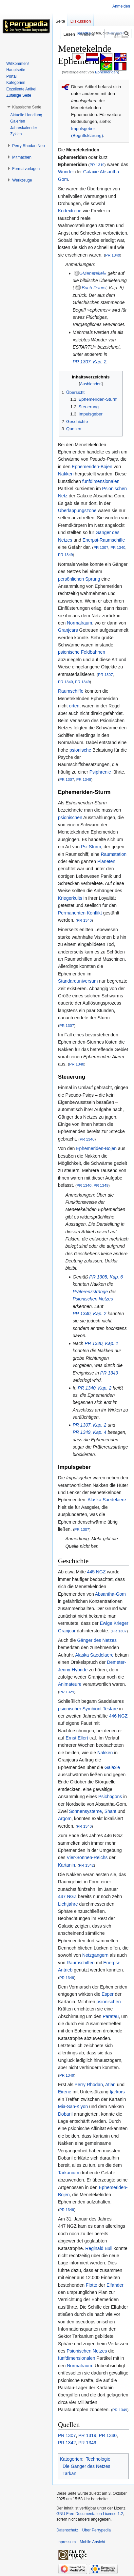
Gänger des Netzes (97, 1640)
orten (74, 705)
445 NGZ (96, 1571)
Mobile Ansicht (92, 2542)
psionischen (70, 817)
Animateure (70, 1684)
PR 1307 (100, 547)
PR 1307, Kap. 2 (89, 361)
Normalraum (79, 622)
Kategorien (71, 2459)
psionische (80, 750)
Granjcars (68, 630)
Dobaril (65, 2114)
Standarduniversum (78, 981)
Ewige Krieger (114, 1623)
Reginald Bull (98, 2248)
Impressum (66, 2542)
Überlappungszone (77, 510)
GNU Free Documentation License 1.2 (89, 2513)
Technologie (98, 2459)
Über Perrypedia (96, 2530)
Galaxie (91, 171)
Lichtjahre (68, 1904)
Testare (110, 1708)
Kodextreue (70, 210)
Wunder (66, 171)
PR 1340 (112, 255)
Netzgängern (95, 1955)
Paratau (111, 2016)
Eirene (64, 2091)
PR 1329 (66, 1692)
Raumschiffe (71, 691)
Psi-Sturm (91, 846)
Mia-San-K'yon (73, 2106)
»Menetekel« (93, 273)
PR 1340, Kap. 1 (101, 1343)
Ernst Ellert (77, 1737)
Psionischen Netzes (93, 1298)
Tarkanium (68, 2172)
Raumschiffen (80, 1962)
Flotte (91, 2285)
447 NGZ (67, 1896)
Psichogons (110, 1796)
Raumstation (113, 854)
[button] (26, 107)
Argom (64, 1818)
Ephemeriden (106, 72)
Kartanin (66, 1865)
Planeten (106, 861)
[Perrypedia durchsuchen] (118, 33)
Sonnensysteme (85, 1811)
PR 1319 (96, 165)
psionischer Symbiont (80, 1708)
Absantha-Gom (110, 1594)
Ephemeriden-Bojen (92, 466)
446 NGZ (118, 1716)
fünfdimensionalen (101, 481)
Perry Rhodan (89, 2084)
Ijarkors (117, 2091)
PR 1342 (86, 1865)
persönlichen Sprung (79, 579)
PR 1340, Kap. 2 (89, 1313)
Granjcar (67, 1630)
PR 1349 (65, 554)
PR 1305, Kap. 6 (106, 1276)
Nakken (65, 473)
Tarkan (69, 2473)
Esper (108, 1994)
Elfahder (115, 2285)
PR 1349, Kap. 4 (89, 1432)
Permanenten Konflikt (80, 912)
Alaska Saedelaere (106, 1499)
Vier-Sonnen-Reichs (87, 1857)
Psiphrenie (100, 772)
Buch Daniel (94, 287)
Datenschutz (67, 2530)
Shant (111, 1811)
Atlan (110, 2084)
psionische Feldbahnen (81, 652)
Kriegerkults (70, 898)
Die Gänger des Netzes (86, 2466)
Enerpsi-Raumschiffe (104, 540)
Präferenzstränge (90, 1291)
